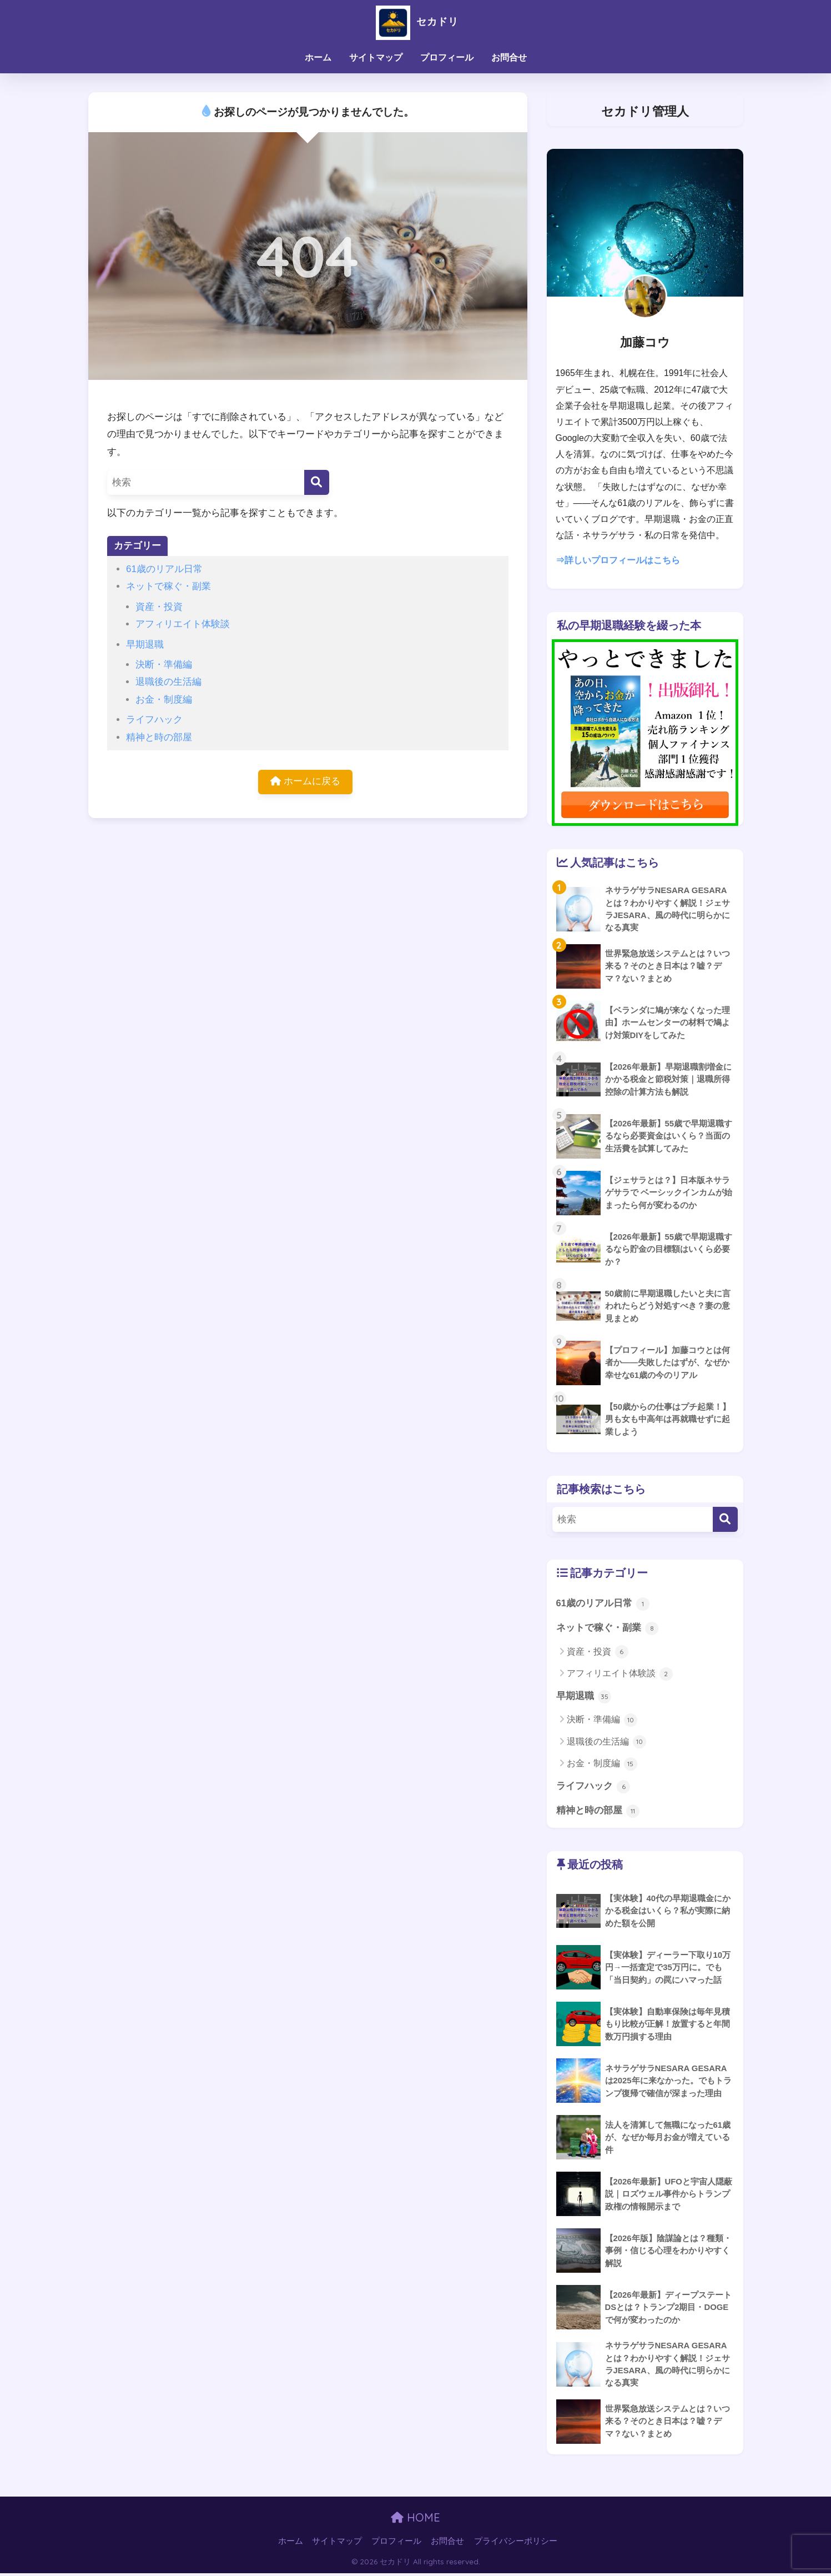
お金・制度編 (163, 699)
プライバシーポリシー (515, 2543)
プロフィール (447, 57)
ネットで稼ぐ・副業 (168, 586)
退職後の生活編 (168, 681)
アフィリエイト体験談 (182, 624)
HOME (415, 2520)
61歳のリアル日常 (164, 569)
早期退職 (145, 644)
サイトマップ (375, 57)
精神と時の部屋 (159, 737)
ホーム (318, 57)
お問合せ (509, 57)
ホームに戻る (305, 782)
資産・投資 (159, 607)
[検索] (316, 482)
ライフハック (154, 719)
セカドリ (415, 21)
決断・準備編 (163, 664)
